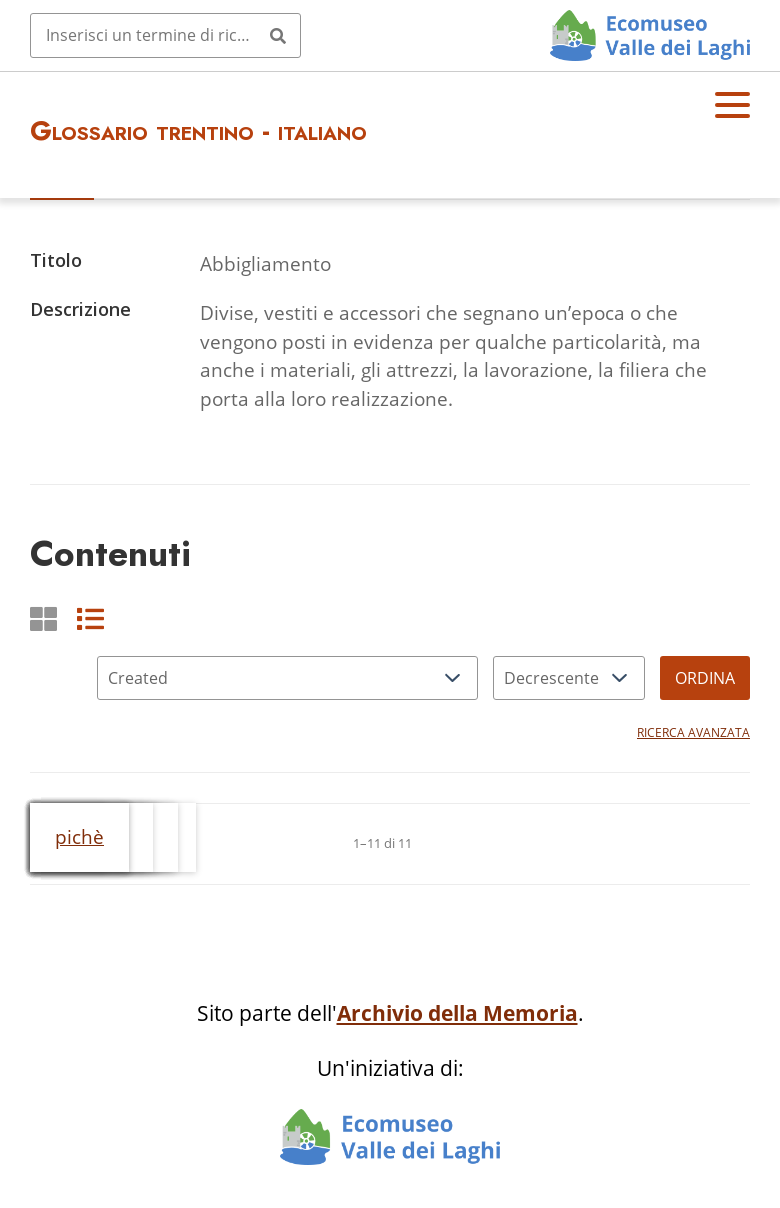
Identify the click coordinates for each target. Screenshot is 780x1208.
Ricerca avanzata (693, 732)
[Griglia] (43, 618)
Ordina (705, 678)
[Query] (165, 35)
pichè (79, 836)
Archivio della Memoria (457, 1013)
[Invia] (278, 35)
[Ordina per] (287, 678)
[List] (90, 618)
